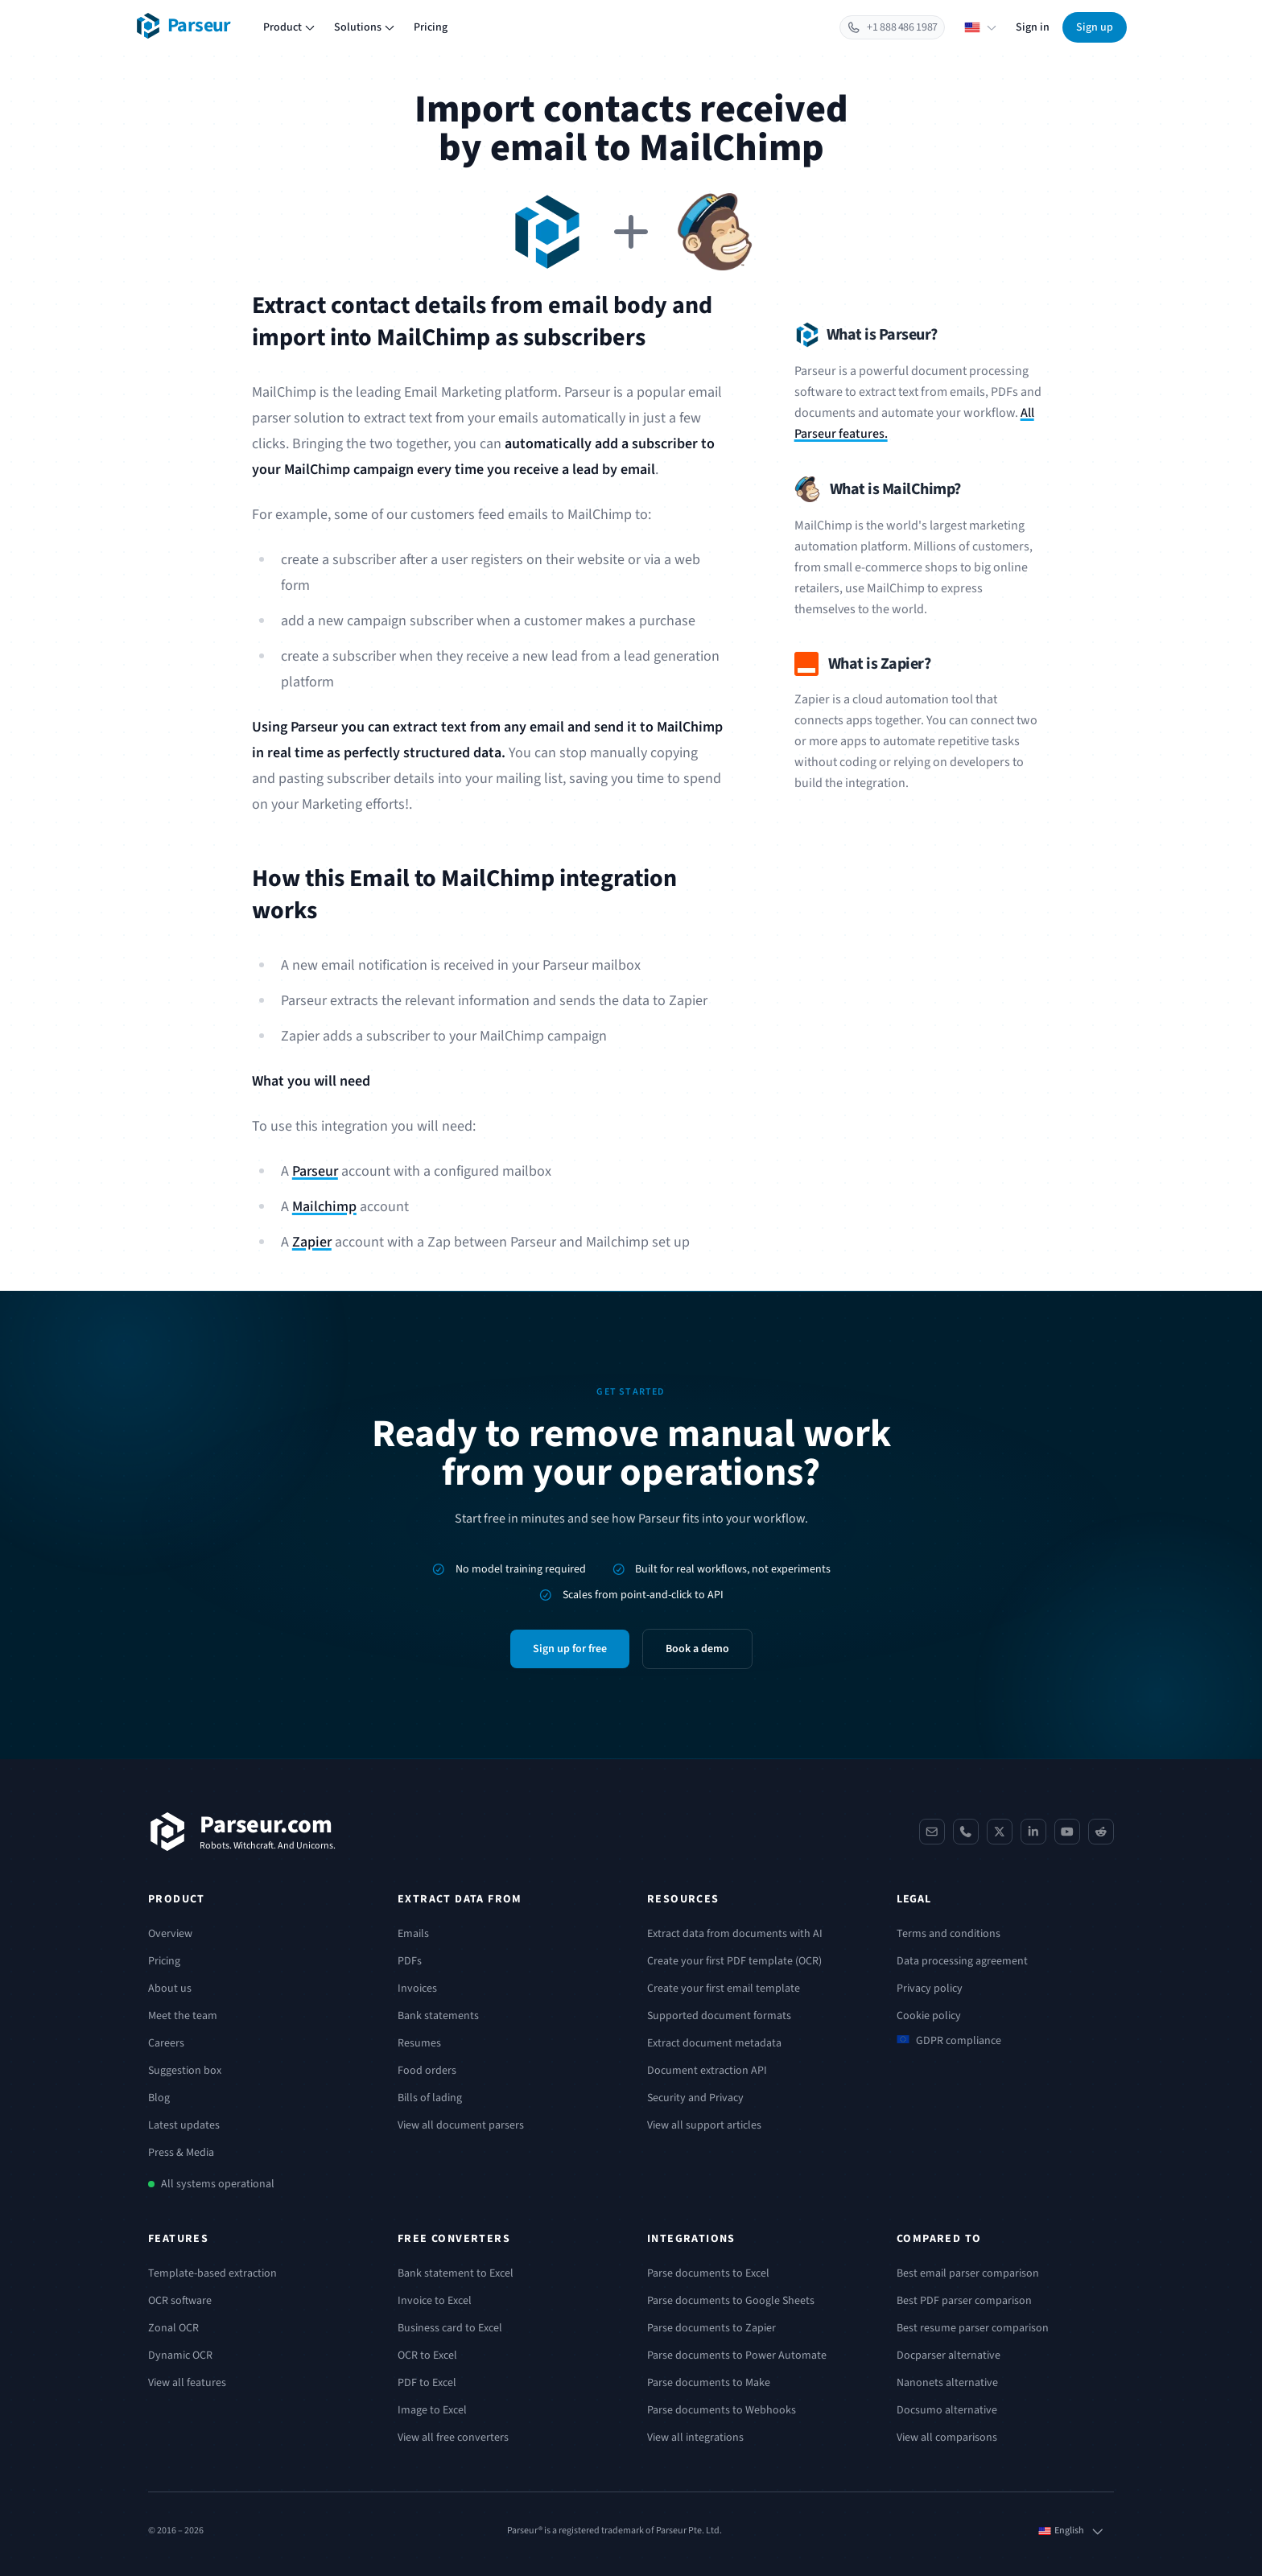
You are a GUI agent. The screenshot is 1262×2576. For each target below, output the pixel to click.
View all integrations (695, 2438)
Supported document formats (719, 2016)
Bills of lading (430, 2098)
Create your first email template (723, 1988)
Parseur (315, 1171)
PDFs (410, 1961)
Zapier (312, 1242)
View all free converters (453, 2438)
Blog (159, 2098)
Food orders (427, 2071)
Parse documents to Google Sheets (731, 2301)
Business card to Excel (450, 2328)
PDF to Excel (427, 2383)
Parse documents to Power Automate (737, 2355)
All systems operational (217, 2184)
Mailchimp (324, 1207)
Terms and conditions (948, 1934)
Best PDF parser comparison (964, 2301)
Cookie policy (929, 2016)
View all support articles (704, 2125)
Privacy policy (930, 1988)
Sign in (1033, 27)
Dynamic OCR (180, 2355)
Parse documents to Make (708, 2383)
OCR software (180, 2301)
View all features (187, 2383)
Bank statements (438, 2016)
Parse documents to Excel (708, 2273)
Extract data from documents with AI (735, 1934)
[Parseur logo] (183, 26)
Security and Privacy (695, 2098)
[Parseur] (242, 1832)
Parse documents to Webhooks (721, 2410)
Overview (170, 1934)
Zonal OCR (173, 2328)
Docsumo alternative (947, 2410)
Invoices (417, 1988)
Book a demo (697, 1649)
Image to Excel (432, 2410)
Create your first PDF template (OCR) (734, 1961)
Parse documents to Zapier (711, 2328)
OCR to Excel (427, 2355)
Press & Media (181, 2153)
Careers (166, 2043)
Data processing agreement (962, 1961)
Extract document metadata (714, 2043)
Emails (413, 1934)
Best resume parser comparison (973, 2328)
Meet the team (182, 2016)
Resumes (419, 2043)
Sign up (1094, 27)
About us (170, 1988)
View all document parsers (461, 2125)
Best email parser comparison (968, 2273)
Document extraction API (707, 2071)
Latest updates (184, 2125)
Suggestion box (184, 2071)
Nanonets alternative (947, 2383)
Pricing (430, 27)
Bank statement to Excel (455, 2273)
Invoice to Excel (435, 2301)
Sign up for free (570, 1649)
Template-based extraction (212, 2273)
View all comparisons (947, 2438)
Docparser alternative (948, 2355)
